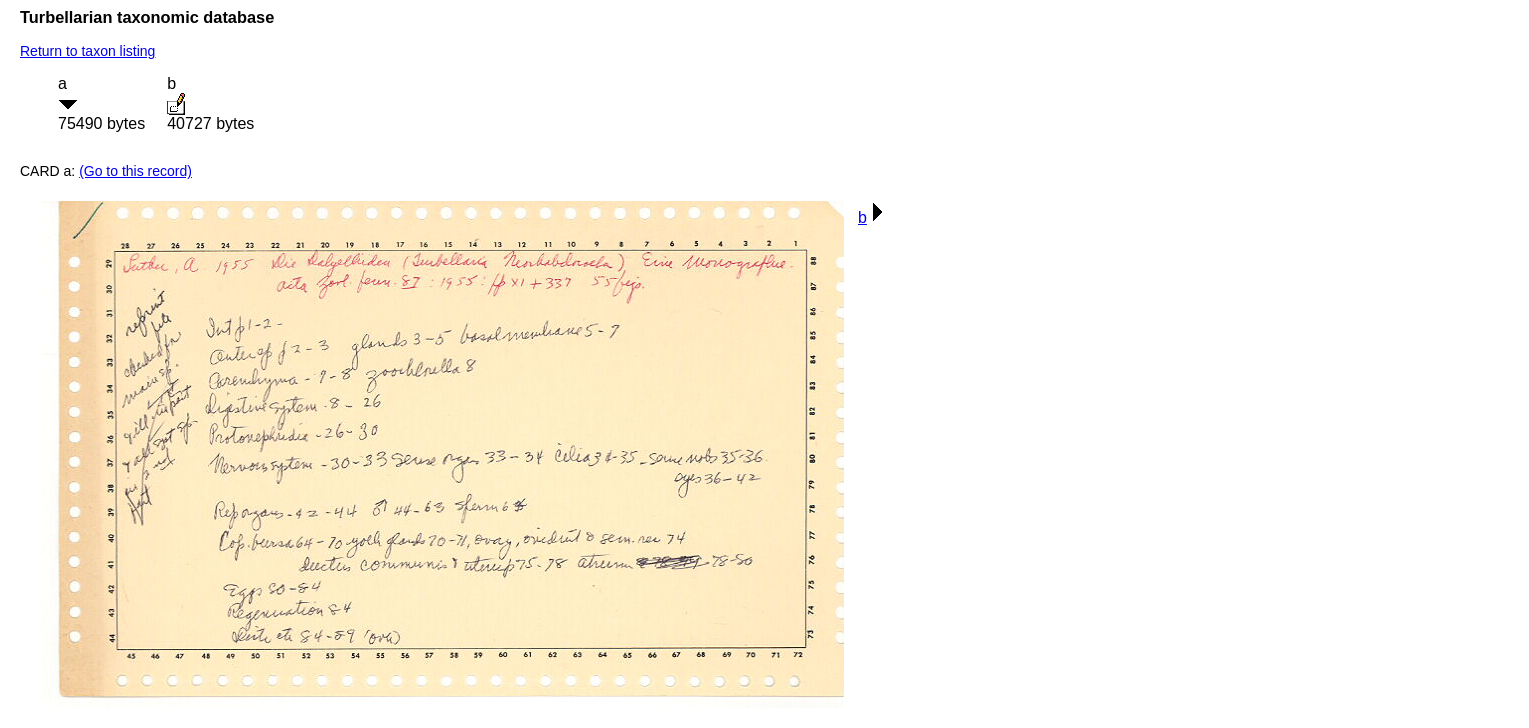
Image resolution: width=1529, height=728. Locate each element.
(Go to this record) (135, 171)
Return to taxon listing (87, 51)
